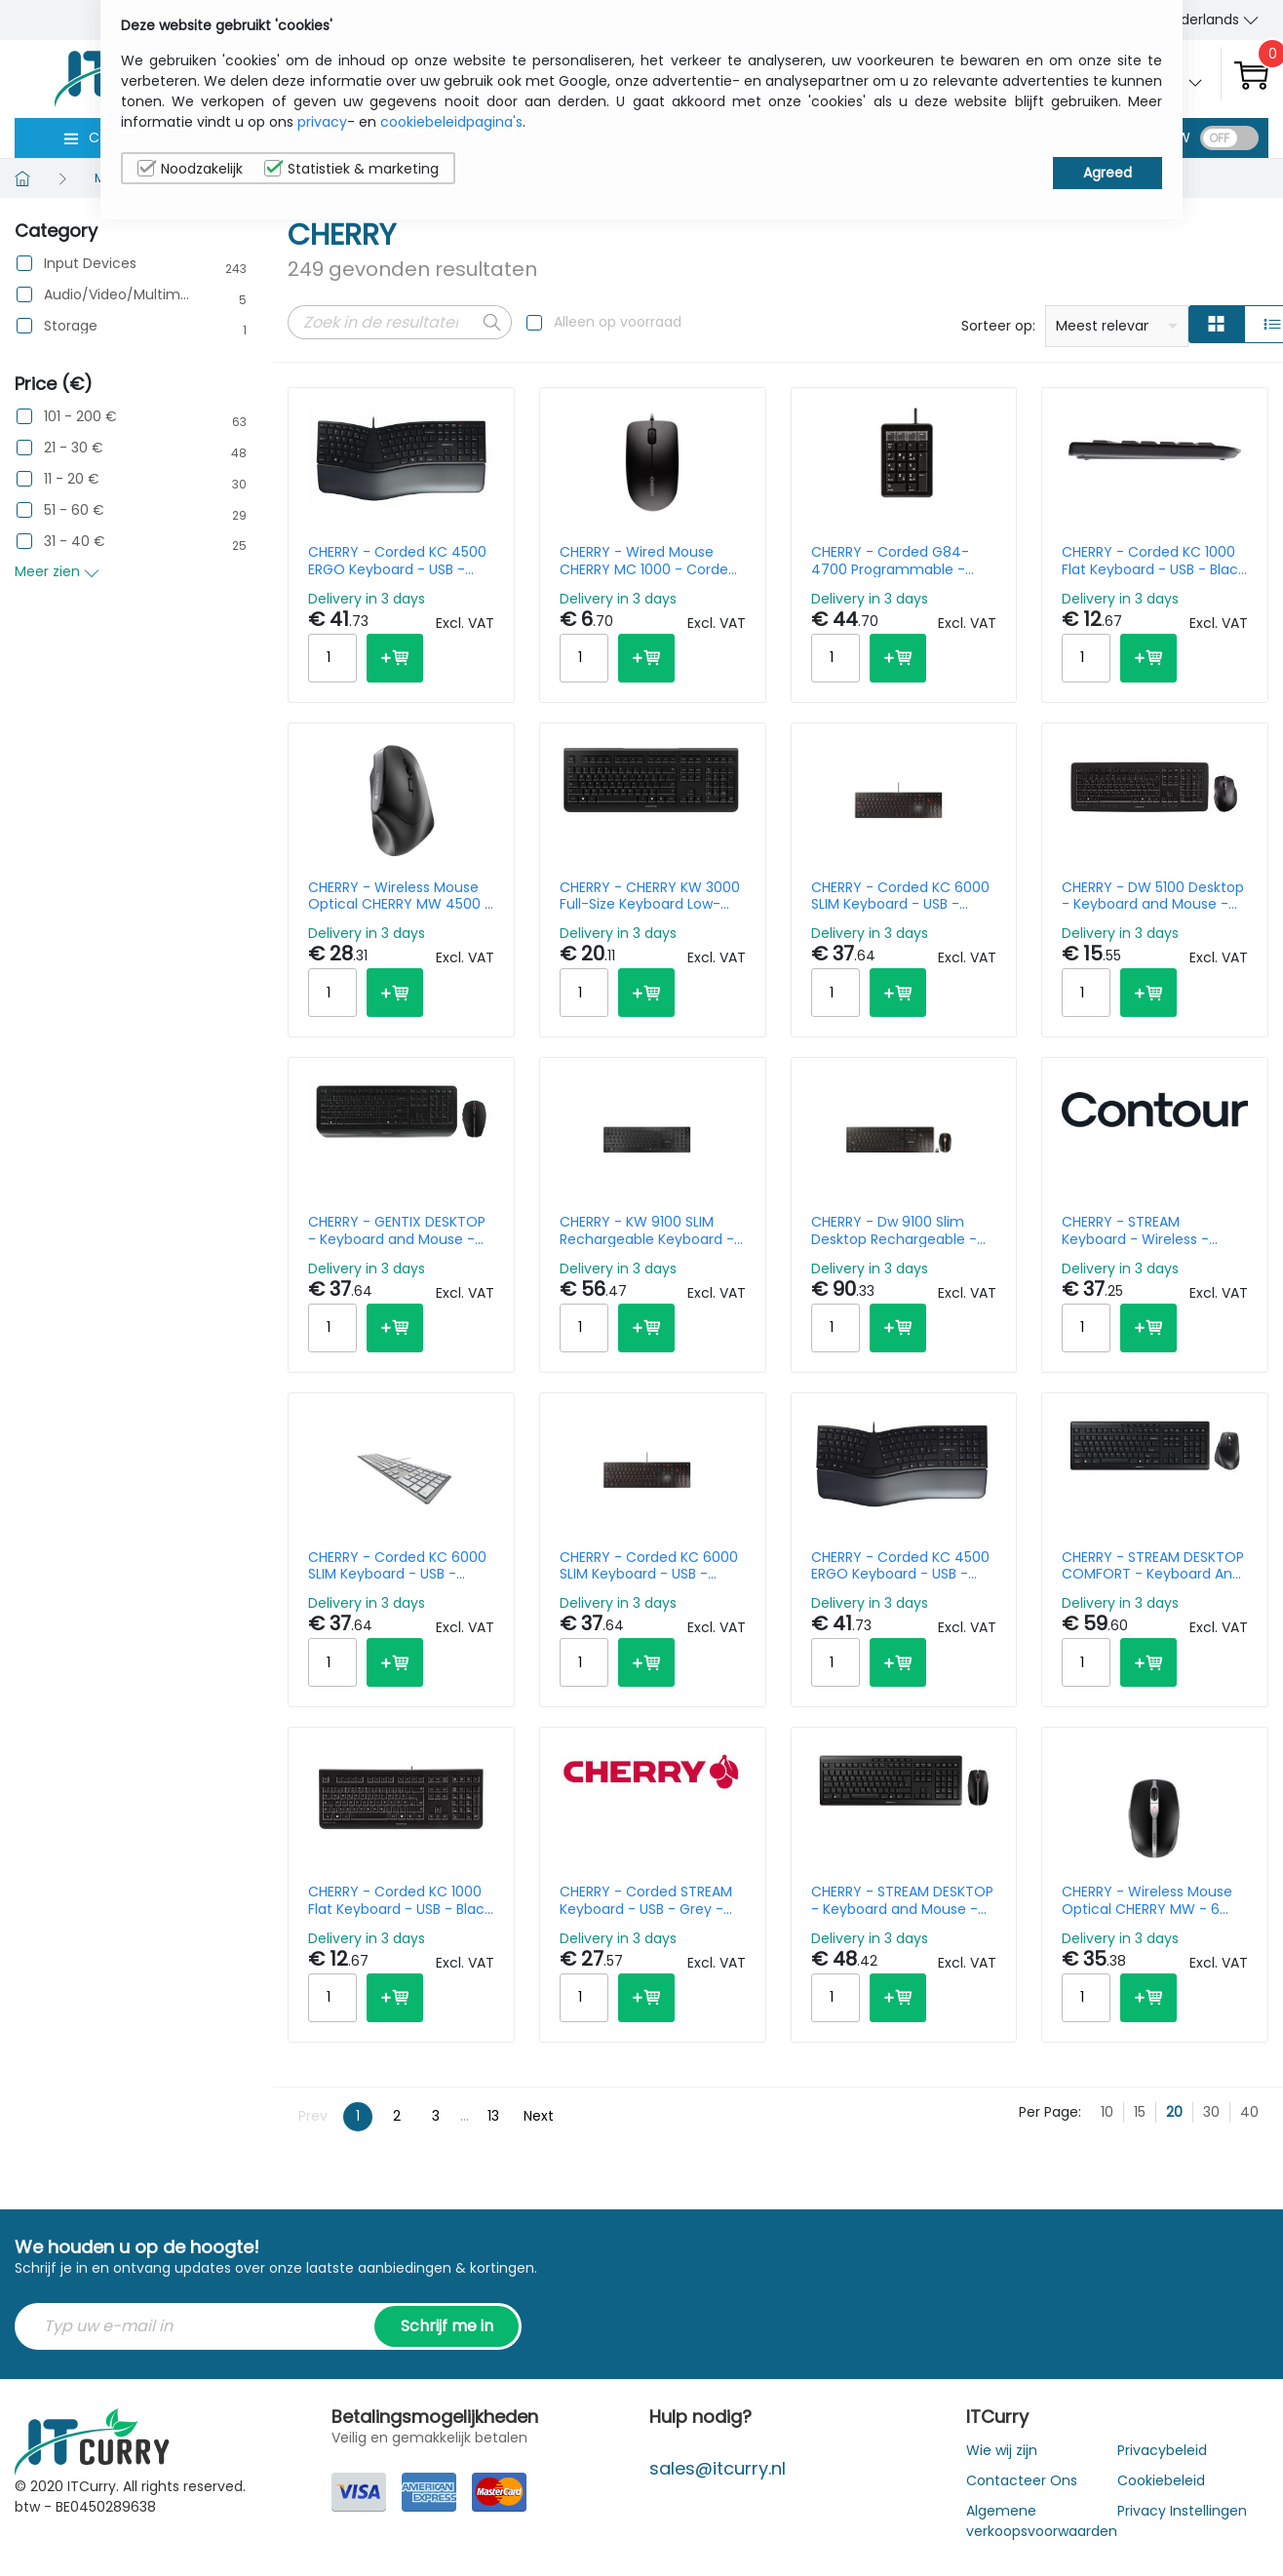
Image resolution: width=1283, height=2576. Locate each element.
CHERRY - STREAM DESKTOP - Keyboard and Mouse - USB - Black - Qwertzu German (902, 1900)
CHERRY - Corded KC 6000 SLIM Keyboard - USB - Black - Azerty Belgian (649, 1565)
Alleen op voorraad (617, 322)
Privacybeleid (1162, 2450)
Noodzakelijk (190, 168)
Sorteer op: (998, 325)
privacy (322, 122)
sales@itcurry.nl (717, 2468)
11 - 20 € (71, 479)
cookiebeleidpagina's (451, 122)
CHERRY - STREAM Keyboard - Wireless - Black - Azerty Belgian (1135, 1230)
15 (1140, 2112)
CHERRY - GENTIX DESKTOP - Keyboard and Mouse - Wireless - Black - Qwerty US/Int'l (397, 1230)
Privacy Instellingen (1182, 2510)
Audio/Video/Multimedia (118, 295)
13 (493, 2116)
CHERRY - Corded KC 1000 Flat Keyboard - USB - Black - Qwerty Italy (399, 1900)
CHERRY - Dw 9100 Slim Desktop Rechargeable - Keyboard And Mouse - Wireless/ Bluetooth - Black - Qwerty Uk (902, 1230)
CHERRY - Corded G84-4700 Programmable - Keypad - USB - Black (890, 560)
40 (1249, 2112)
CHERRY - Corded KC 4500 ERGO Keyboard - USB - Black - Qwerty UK (900, 1565)
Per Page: (1050, 2112)
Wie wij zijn (1001, 2450)
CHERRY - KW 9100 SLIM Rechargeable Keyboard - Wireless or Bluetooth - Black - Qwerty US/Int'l (647, 1230)
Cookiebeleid (1161, 2480)
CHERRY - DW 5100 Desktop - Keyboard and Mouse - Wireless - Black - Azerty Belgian (1153, 896)
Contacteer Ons (1021, 2480)
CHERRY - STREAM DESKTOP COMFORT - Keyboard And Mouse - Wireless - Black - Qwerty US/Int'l (1153, 1565)
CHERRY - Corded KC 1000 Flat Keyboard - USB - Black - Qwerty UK (1153, 560)
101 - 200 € (80, 417)
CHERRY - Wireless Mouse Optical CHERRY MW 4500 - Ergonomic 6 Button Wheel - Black (400, 896)
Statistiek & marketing (351, 168)
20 (1174, 2112)
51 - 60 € (74, 510)
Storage (70, 326)
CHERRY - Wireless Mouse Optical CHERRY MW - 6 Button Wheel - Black (1147, 1900)
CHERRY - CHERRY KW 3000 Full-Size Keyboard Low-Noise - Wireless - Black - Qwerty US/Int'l (650, 896)
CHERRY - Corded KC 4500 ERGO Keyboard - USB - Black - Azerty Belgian (397, 560)
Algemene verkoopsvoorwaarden (1041, 2521)
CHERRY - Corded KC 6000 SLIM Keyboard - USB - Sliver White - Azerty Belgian (397, 1565)
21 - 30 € (73, 448)
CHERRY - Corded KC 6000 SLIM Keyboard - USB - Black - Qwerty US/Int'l (900, 896)
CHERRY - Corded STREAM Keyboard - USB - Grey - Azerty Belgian (646, 1900)
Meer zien (57, 571)
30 (1211, 2112)
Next (539, 2116)
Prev (313, 2116)
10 (1107, 2112)
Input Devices (90, 263)
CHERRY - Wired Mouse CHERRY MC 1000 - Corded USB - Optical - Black (648, 560)
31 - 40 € (74, 541)
